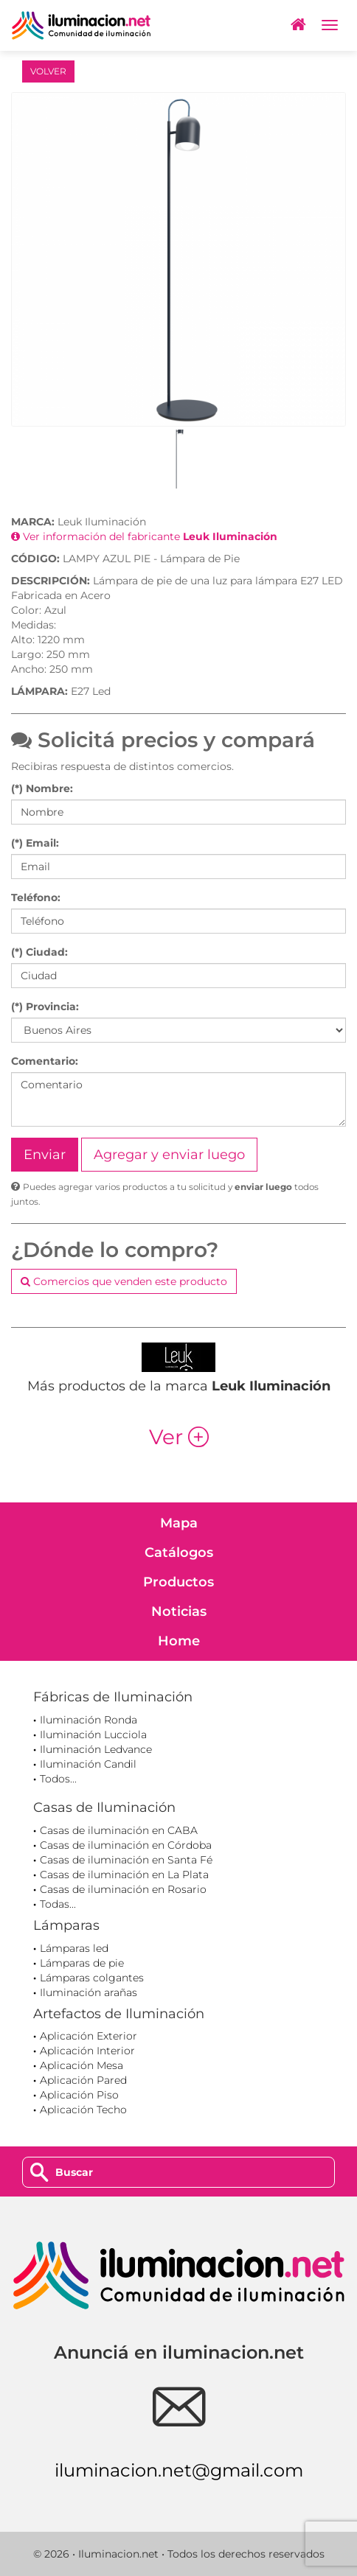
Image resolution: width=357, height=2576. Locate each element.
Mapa (179, 1523)
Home (179, 1641)
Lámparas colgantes (92, 1977)
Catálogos (179, 1552)
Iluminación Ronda (88, 1719)
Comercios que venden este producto (124, 1281)
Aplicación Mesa (81, 2065)
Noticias (179, 1611)
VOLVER (48, 71)
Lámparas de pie (82, 1963)
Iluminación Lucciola (93, 1734)
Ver (179, 1436)
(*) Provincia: (45, 1006)
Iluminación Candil (88, 1764)
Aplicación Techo (83, 2109)
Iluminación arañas (88, 1992)
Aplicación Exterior (88, 2036)
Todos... (58, 1778)
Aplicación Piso (79, 2094)
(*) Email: (35, 843)
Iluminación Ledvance (96, 1749)
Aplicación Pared (83, 2080)
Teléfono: (35, 897)
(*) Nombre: (42, 788)
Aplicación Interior (87, 2050)
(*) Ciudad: (39, 952)
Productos (178, 1582)
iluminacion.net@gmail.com (179, 2470)
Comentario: (44, 1061)
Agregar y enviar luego (169, 1155)
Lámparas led (74, 1948)
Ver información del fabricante (144, 536)
